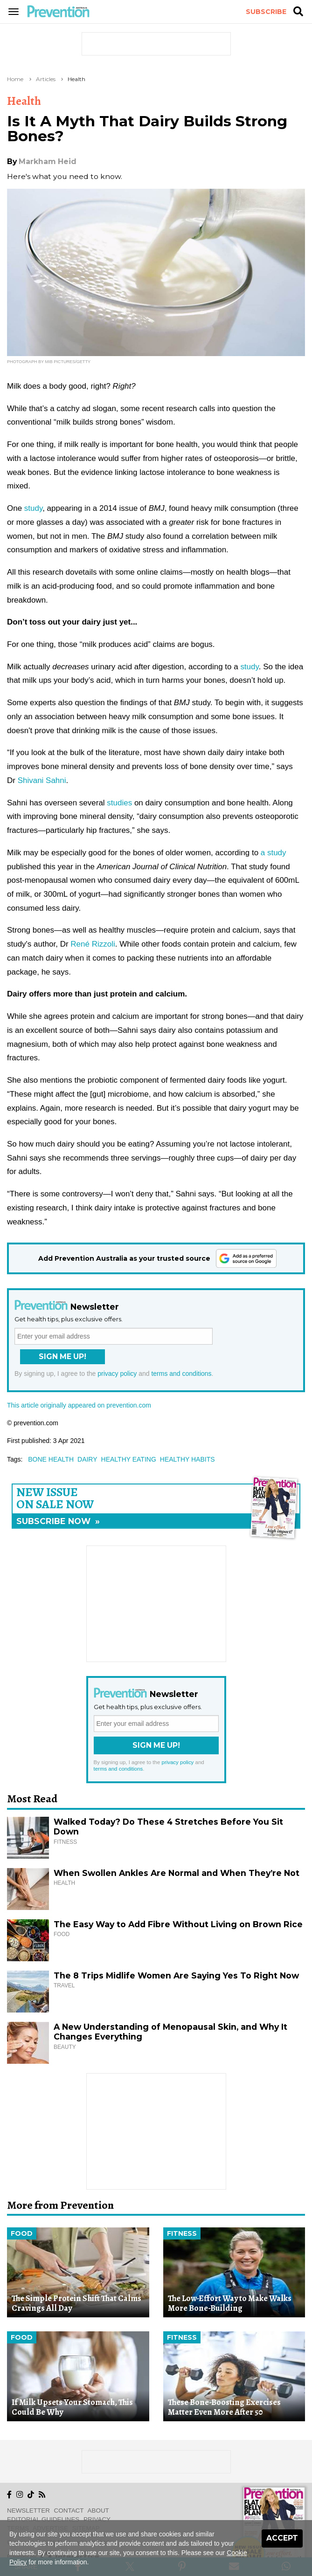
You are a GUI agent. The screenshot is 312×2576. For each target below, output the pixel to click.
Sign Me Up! (62, 1356)
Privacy (97, 2519)
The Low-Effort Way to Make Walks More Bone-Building (229, 2303)
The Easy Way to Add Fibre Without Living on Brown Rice (178, 1924)
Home (15, 79)
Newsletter (28, 2510)
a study (273, 852)
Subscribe (266, 11)
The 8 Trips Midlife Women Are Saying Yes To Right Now (176, 1975)
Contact (69, 2510)
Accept (282, 2538)
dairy (87, 1459)
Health (76, 79)
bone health (51, 1459)
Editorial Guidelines (43, 2519)
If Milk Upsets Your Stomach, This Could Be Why (72, 2407)
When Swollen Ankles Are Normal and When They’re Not (176, 1873)
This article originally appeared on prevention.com (79, 1405)
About (98, 2510)
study (33, 508)
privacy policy (117, 1373)
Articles (45, 79)
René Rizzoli (92, 944)
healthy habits (187, 1459)
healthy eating (128, 1459)
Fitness (182, 2233)
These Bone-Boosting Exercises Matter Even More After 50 (224, 2407)
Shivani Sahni (42, 780)
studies (119, 802)
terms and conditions (181, 1373)
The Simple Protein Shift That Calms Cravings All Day (76, 2303)
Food (22, 2233)
